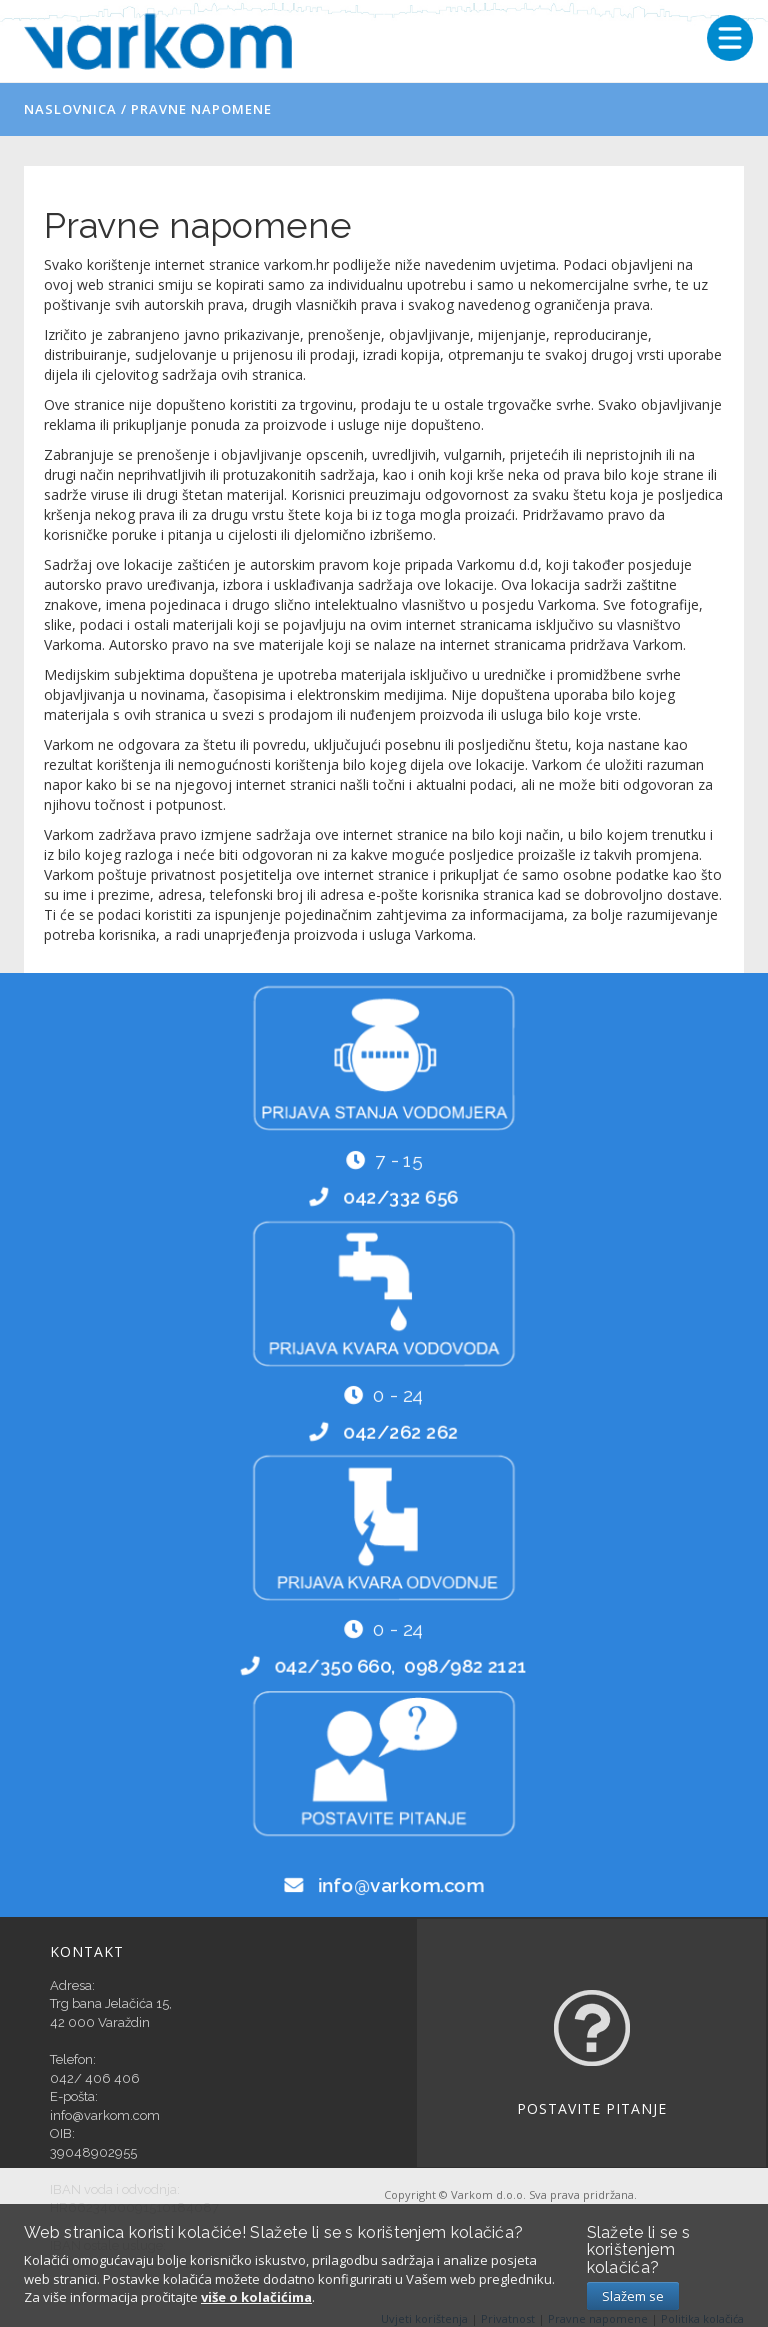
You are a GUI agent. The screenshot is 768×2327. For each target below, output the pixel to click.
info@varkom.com (400, 1885)
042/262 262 (400, 1431)
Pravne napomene (201, 109)
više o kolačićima (256, 2297)
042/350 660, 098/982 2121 (400, 1666)
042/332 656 (400, 1197)
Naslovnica (70, 109)
